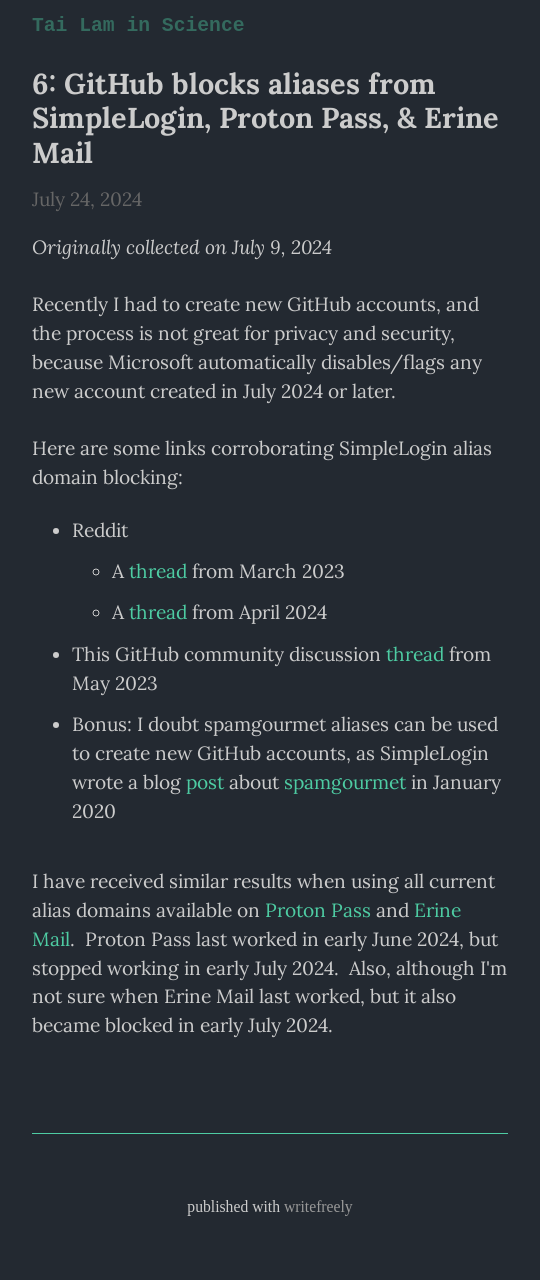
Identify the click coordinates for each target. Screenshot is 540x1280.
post (205, 782)
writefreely (318, 1206)
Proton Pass (318, 910)
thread (158, 571)
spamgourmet (345, 782)
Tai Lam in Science (135, 26)
